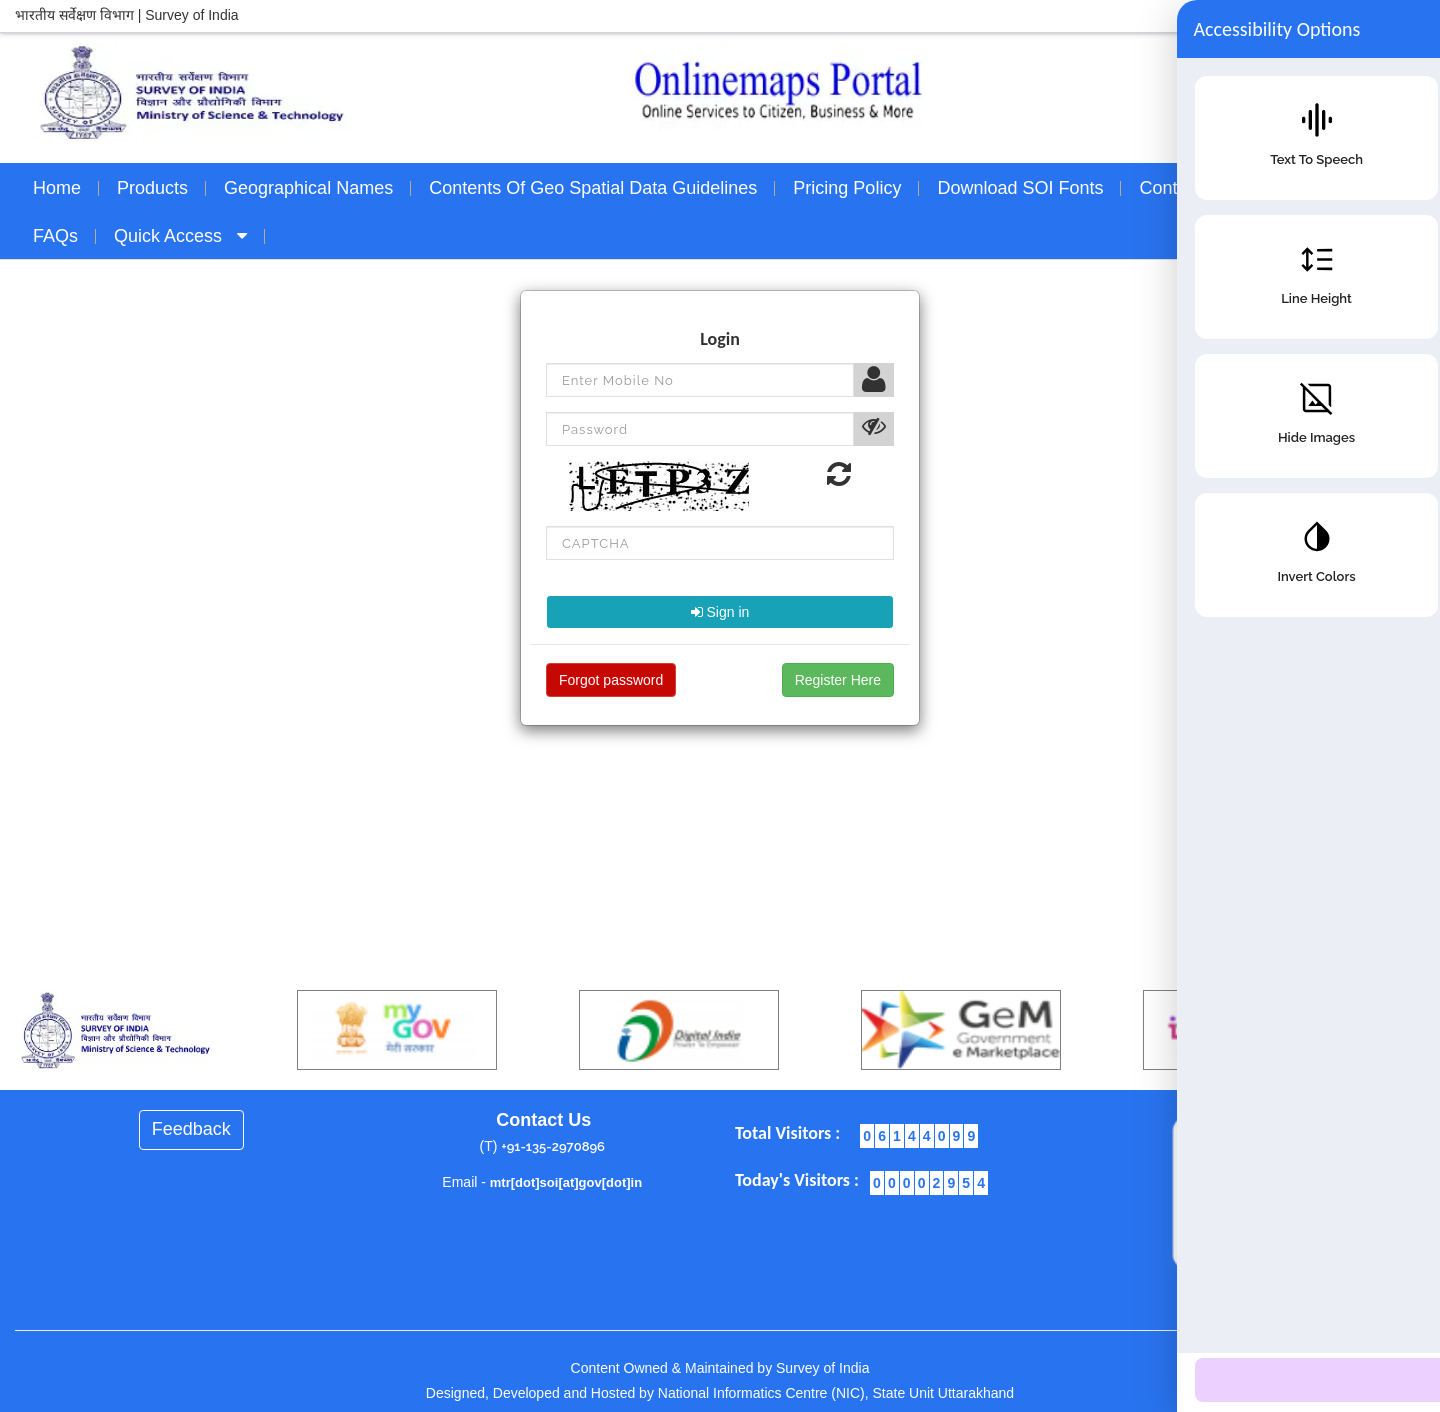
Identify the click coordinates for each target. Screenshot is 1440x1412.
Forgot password (611, 680)
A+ (1359, 16)
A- (1412, 16)
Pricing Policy (847, 188)
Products (152, 188)
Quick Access (180, 236)
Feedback (191, 1129)
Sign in (720, 612)
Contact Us (1183, 188)
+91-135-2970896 (553, 1146)
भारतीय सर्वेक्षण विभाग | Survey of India (127, 15)
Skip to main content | (1276, 15)
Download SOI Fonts (1020, 188)
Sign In (1276, 236)
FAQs (55, 236)
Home (57, 188)
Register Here (838, 680)
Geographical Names (308, 188)
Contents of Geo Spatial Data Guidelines (593, 188)
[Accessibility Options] (1385, 1353)
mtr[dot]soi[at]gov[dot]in (566, 1182)
